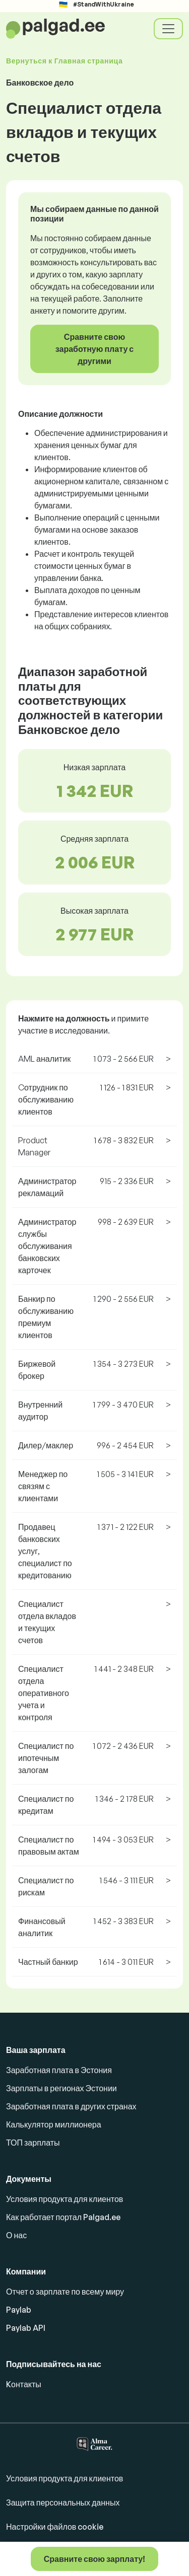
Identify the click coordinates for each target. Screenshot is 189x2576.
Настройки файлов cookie (54, 2527)
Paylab (18, 2310)
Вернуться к (64, 60)
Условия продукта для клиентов (64, 2199)
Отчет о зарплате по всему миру (65, 2292)
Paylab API (25, 2328)
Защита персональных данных (62, 2502)
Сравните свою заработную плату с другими (94, 349)
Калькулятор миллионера (53, 2124)
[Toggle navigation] (168, 28)
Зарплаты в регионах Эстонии (61, 2088)
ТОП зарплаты (33, 2143)
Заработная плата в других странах (71, 2106)
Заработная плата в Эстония (59, 2070)
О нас (16, 2235)
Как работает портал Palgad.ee (63, 2217)
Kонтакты (23, 2384)
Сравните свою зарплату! (95, 2559)
